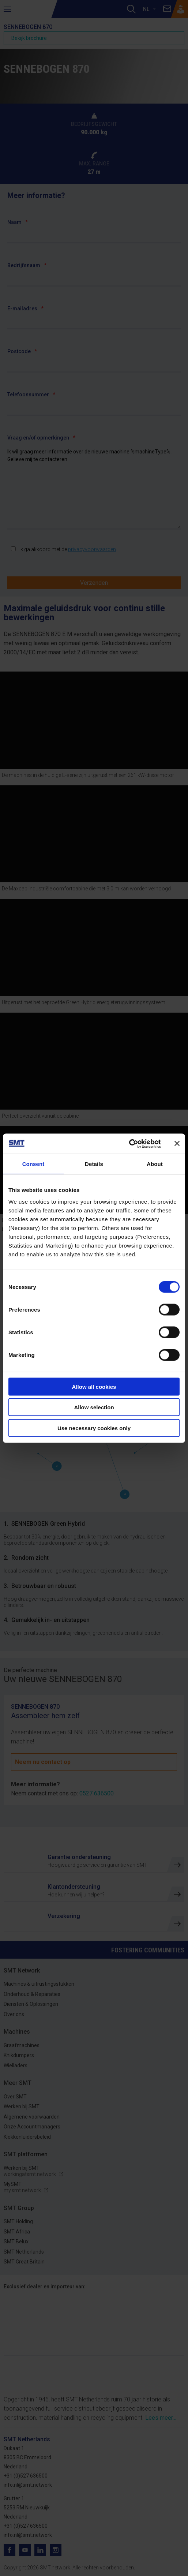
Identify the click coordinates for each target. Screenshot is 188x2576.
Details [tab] (94, 1164)
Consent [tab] (33, 1164)
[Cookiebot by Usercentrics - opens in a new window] (129, 1143)
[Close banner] (177, 1143)
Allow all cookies (94, 1386)
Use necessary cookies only (94, 1428)
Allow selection (94, 1407)
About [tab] (155, 1164)
